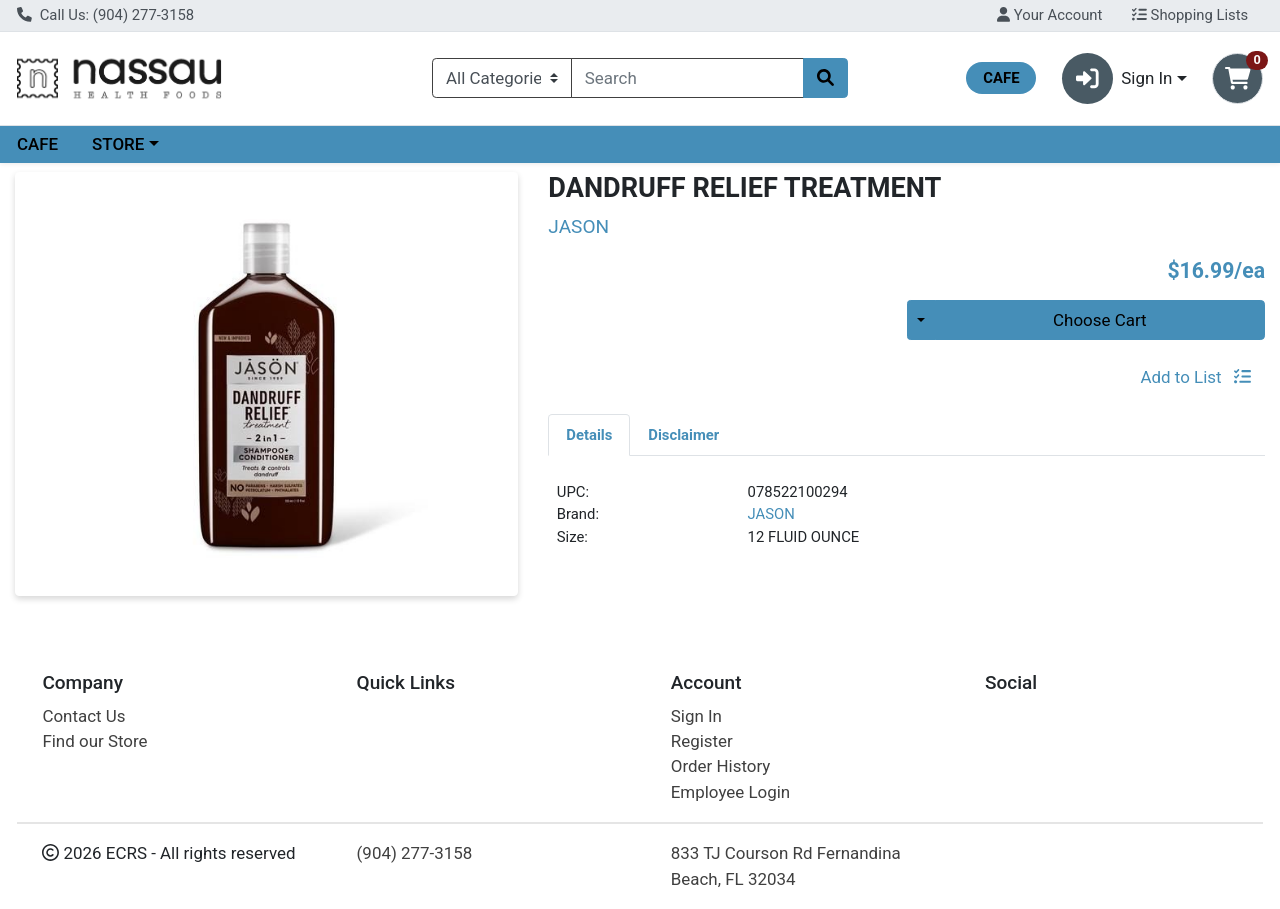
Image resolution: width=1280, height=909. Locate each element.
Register (702, 741)
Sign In (696, 716)
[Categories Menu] (502, 78)
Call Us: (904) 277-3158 (105, 15)
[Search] (687, 78)
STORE (118, 144)
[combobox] (687, 78)
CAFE (37, 144)
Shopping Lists (1190, 15)
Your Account (1049, 15)
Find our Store (94, 741)
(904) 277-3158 (415, 853)
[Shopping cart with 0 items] (1237, 78)
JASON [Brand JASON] (771, 514)
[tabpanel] (906, 523)
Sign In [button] (1117, 78)
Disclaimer (683, 435)
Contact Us (83, 716)
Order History (721, 766)
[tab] (589, 434)
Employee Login (730, 792)
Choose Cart (1100, 320)
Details (589, 435)
